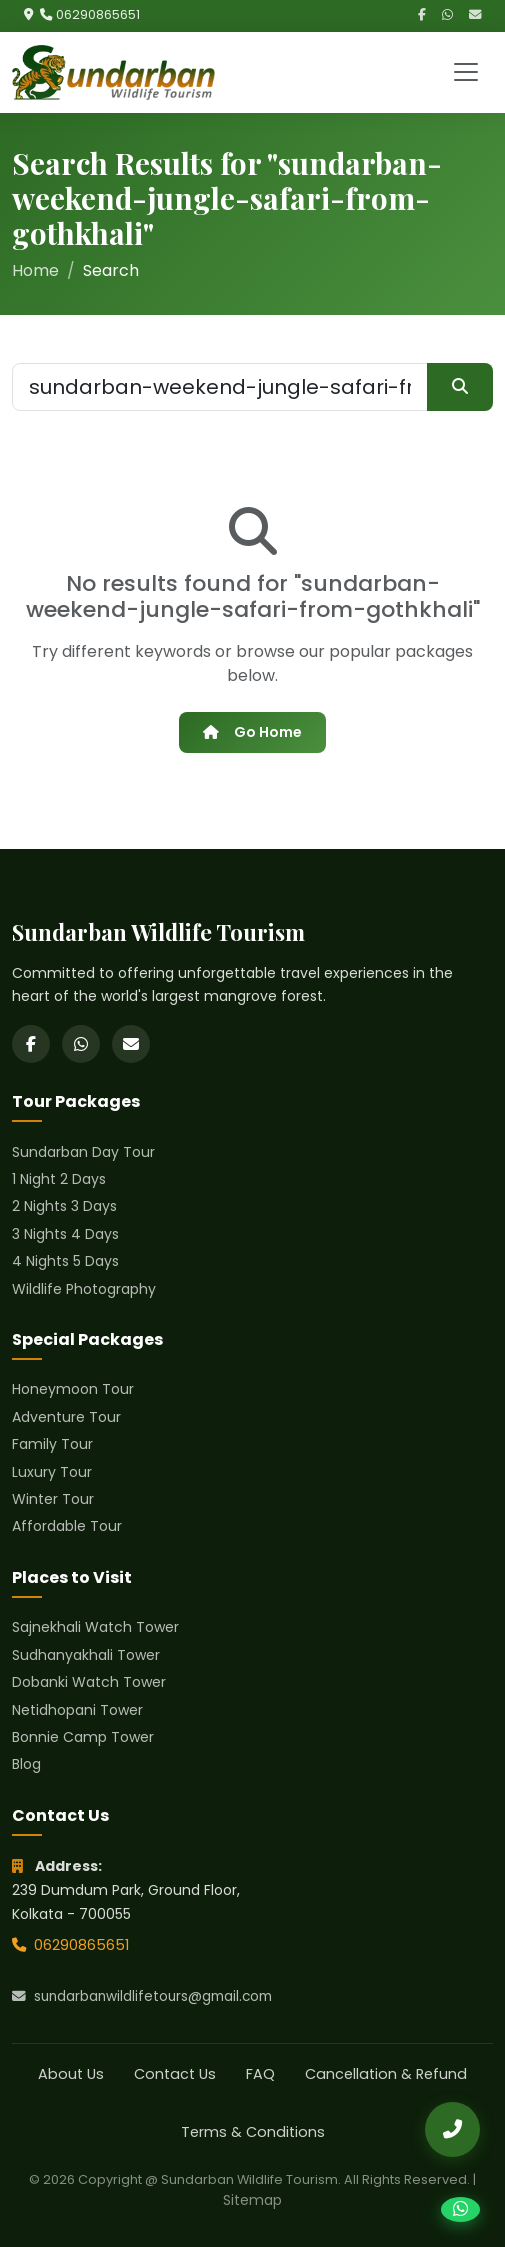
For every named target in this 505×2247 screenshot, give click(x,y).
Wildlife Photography (84, 1289)
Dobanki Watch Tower (89, 1682)
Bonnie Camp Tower (83, 1737)
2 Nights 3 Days (64, 1206)
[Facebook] (422, 15)
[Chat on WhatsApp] (460, 2209)
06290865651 (98, 14)
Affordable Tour (67, 1526)
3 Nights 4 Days (65, 1234)
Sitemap (252, 2200)
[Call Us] (452, 2129)
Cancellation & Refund (386, 2074)
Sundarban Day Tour (83, 1152)
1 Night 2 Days (59, 1179)
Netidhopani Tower (77, 1710)
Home (35, 270)
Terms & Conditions (253, 2132)
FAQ (260, 2074)
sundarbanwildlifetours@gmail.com (142, 1996)
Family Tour (52, 1444)
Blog (26, 1764)
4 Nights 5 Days (65, 1261)
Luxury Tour (52, 1472)
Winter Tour (53, 1499)
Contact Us (175, 2074)
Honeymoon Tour (73, 1389)
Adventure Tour (66, 1417)
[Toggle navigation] (466, 72)
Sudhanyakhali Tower (86, 1655)
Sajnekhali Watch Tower (95, 1627)
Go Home (252, 732)
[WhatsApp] (447, 15)
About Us (71, 2074)
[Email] (475, 15)
